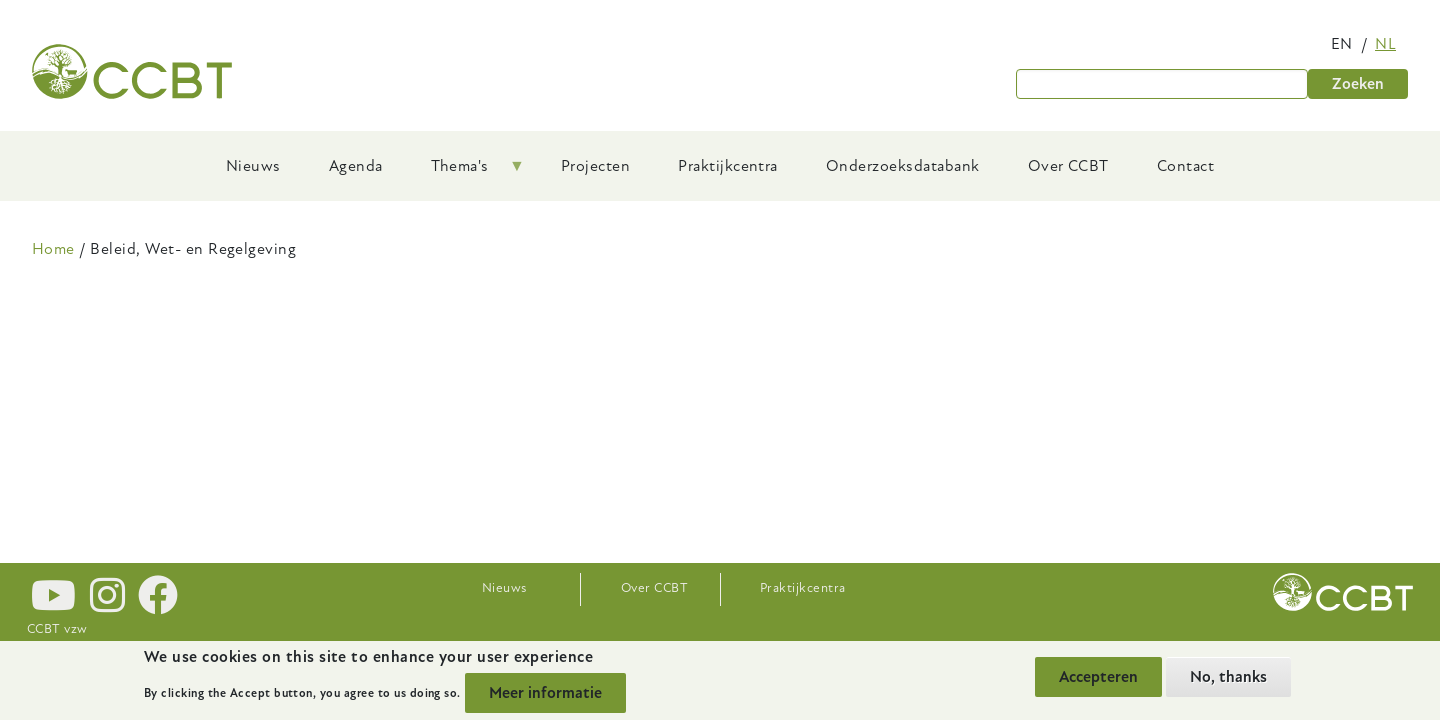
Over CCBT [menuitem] (1068, 166)
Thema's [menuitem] (466, 173)
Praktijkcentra (803, 588)
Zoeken (1358, 84)
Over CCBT (654, 588)
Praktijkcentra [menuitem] (728, 166)
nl (1385, 44)
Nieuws (504, 588)
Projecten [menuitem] (595, 166)
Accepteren (1098, 677)
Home (53, 249)
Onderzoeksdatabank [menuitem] (903, 166)
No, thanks (1228, 677)
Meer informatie (545, 693)
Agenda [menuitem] (356, 166)
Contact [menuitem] (1185, 166)
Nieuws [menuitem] (253, 166)
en (1342, 44)
